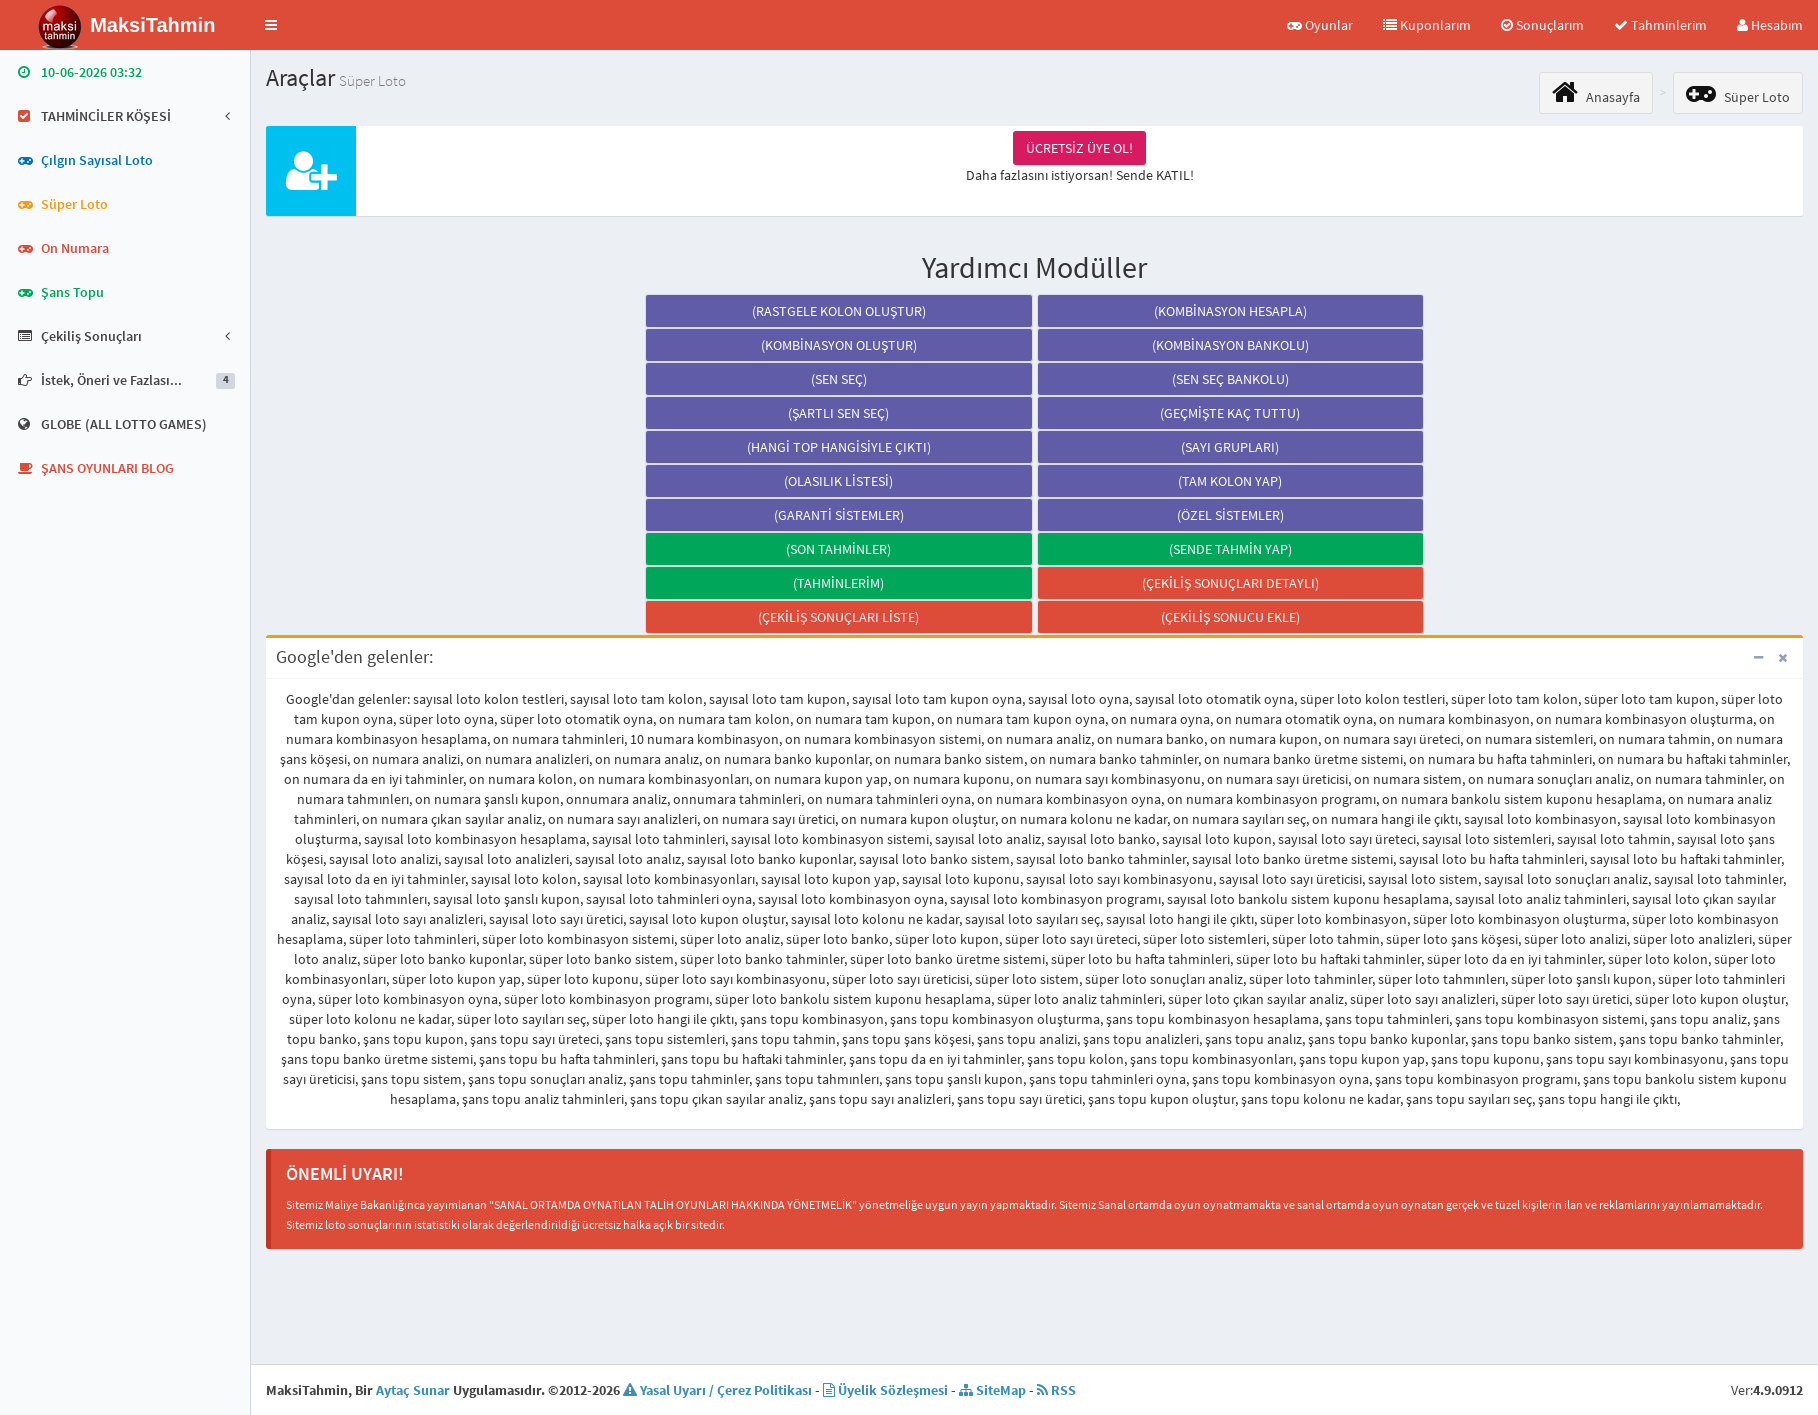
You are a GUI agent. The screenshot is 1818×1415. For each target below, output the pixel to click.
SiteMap (992, 1390)
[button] (271, 25)
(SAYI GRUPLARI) (1230, 447)
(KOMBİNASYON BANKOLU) (1230, 345)
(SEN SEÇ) (839, 379)
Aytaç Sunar (413, 1390)
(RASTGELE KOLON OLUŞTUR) (839, 311)
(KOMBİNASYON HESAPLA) (1230, 311)
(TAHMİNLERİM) (838, 583)
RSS (1056, 1390)
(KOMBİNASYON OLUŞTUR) (839, 345)
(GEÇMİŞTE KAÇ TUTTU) (1230, 413)
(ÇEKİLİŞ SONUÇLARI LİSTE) (838, 617)
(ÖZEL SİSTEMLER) (1230, 515)
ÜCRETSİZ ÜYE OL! (1079, 148)
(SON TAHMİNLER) (838, 549)
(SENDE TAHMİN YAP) (1230, 549)
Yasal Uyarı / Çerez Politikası (717, 1390)
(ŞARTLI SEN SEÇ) (838, 413)
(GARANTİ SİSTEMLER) (839, 515)
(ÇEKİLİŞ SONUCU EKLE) (1230, 617)
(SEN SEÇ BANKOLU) (1230, 379)
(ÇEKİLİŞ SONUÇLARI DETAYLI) (1230, 583)
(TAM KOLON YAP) (1230, 481)
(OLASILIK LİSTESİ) (838, 481)
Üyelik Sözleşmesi (885, 1390)
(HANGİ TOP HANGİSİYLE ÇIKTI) (839, 447)
